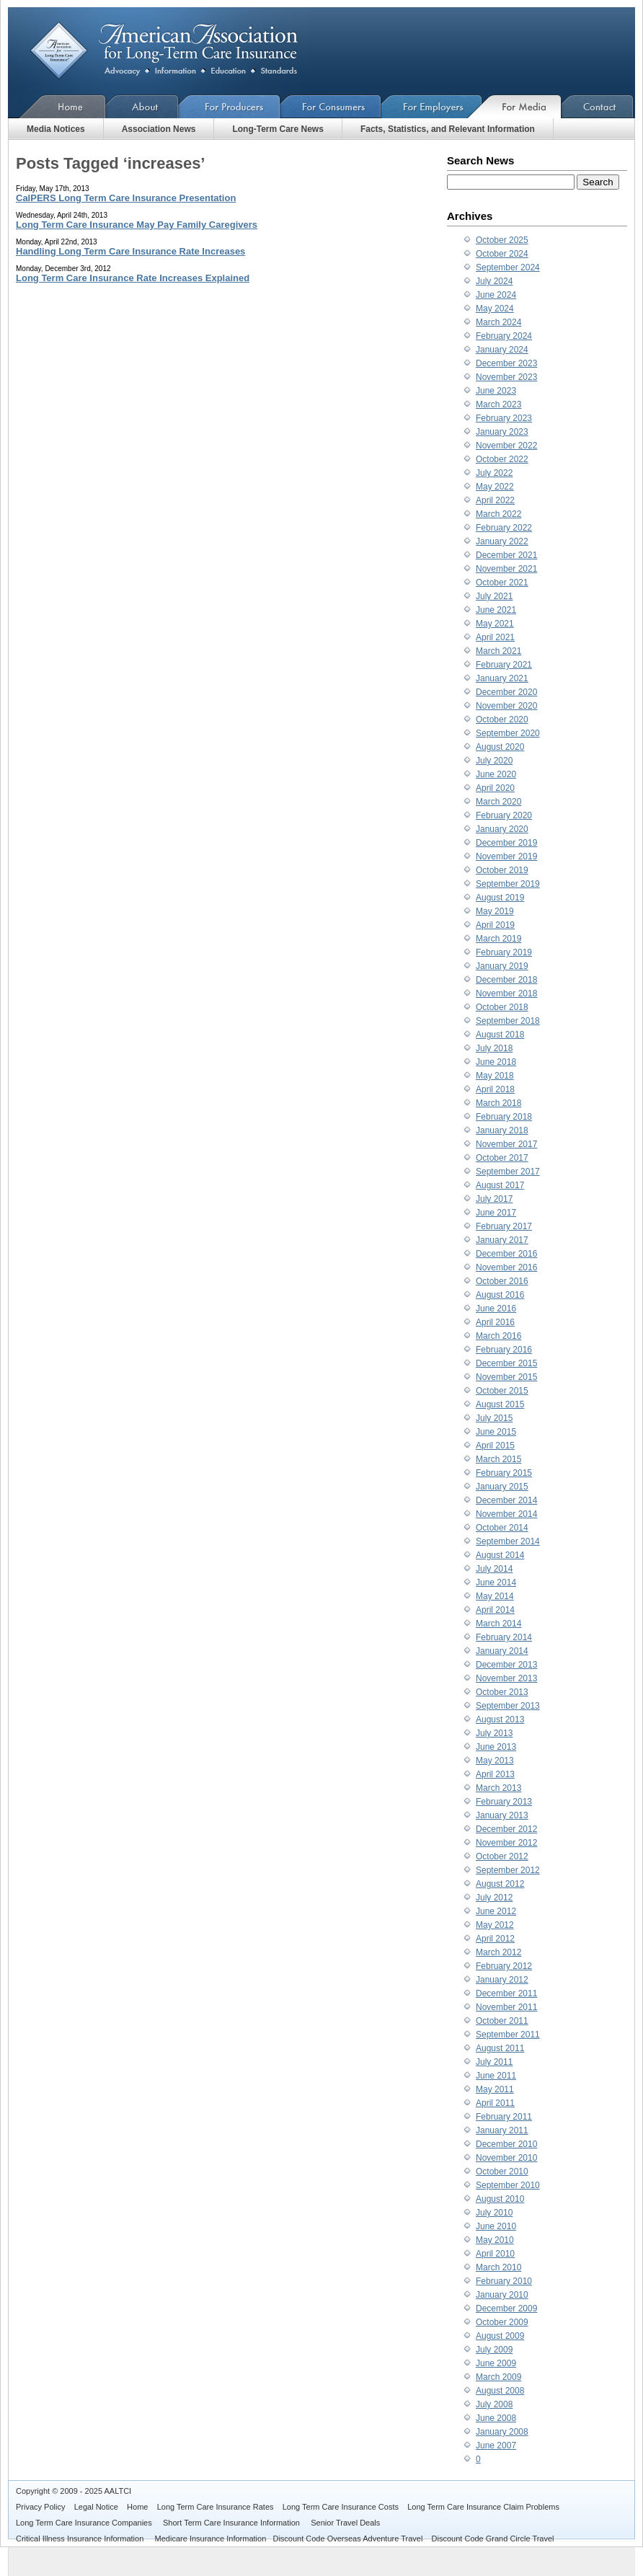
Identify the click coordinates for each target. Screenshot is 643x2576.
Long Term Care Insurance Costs (341, 2506)
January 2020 (502, 829)
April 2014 (495, 1610)
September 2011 (508, 2035)
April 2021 (495, 637)
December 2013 (506, 1665)
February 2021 (504, 665)
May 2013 (495, 1761)
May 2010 (495, 2240)
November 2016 (506, 1267)
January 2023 (502, 432)
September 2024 (508, 267)
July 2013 (494, 1733)
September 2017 (508, 1172)
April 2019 (495, 925)
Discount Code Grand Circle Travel (493, 2538)
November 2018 (506, 993)
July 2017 (494, 1199)
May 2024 (495, 309)
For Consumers (330, 106)
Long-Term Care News (277, 129)
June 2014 (496, 1582)
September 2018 (508, 1021)
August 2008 (500, 2391)
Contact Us (598, 106)
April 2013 (495, 1774)
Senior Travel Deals (345, 2522)
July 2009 (494, 2350)
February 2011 (504, 2117)
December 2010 (506, 2144)
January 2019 (502, 966)
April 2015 (495, 1445)
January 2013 (502, 1815)
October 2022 (502, 459)
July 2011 (494, 2062)
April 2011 (495, 2103)
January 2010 (502, 2295)
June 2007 (496, 2445)
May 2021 (495, 624)
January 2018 (502, 1130)
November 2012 (506, 1843)
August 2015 (500, 1404)
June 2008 (496, 2418)
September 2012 (508, 1870)
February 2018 (504, 1117)
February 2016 (504, 1350)
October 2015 (502, 1391)
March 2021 (498, 651)
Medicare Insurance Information (211, 2538)
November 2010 (506, 2158)
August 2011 (500, 2048)
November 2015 (506, 1377)
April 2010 (495, 2254)
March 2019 (498, 939)
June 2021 (496, 610)
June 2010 (496, 2226)
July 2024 (494, 281)
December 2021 (506, 555)
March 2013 (498, 1788)
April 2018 (495, 1089)
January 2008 (502, 2432)
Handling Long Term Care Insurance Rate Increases (130, 251)
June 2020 (496, 774)
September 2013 (508, 1706)
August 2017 (500, 1185)
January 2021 (502, 678)
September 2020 (508, 733)
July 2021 (494, 596)
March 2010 (498, 2267)
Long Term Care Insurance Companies (85, 2522)
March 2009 (498, 2377)
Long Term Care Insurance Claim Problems (483, 2506)
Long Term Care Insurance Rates (215, 2506)
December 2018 (506, 980)
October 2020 (502, 719)
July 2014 (494, 1569)
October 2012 (502, 1856)
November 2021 (506, 569)
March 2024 (498, 322)
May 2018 (495, 1076)
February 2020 (504, 815)
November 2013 (506, 1678)
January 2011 (502, 2130)
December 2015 (506, 1363)
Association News (159, 129)
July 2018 (494, 1048)
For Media (522, 106)
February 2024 (504, 336)
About (142, 106)
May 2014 (495, 1596)
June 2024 (496, 295)
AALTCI (117, 2491)
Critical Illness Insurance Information (81, 2538)
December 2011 (506, 1993)
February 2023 (504, 418)
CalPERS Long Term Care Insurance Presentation (126, 197)
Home (57, 106)
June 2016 (496, 1309)
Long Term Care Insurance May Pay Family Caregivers (136, 224)
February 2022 (504, 528)
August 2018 (500, 1035)
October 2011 (502, 2021)
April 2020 (495, 788)
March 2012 (498, 1952)
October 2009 (502, 2322)
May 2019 (495, 911)
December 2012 (506, 1829)
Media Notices (56, 129)
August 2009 (500, 2336)
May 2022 (495, 487)
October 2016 (502, 1281)
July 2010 (494, 2213)
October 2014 (502, 1528)
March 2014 (498, 1624)
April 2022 (495, 500)
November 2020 (506, 706)
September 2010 (508, 2185)
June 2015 (496, 1432)
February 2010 (504, 2281)
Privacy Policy (40, 2506)
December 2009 (506, 2308)
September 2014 (508, 1541)
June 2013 (496, 1747)
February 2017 (504, 1226)
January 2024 (502, 350)
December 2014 (506, 1500)
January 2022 (502, 541)
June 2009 (496, 2363)
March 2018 (498, 1103)
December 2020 (506, 692)
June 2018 (496, 1062)
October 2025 (502, 240)
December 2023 (506, 363)
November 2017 (506, 1144)
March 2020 (498, 802)
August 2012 (500, 1884)
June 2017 (496, 1213)
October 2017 (502, 1158)
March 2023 (498, 404)
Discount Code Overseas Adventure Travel (347, 2538)
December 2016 (506, 1254)
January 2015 (502, 1487)
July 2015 (494, 1418)
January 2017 (502, 1240)
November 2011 (506, 2007)
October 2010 (502, 2171)
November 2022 (506, 446)
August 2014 (500, 1555)
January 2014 (502, 1651)
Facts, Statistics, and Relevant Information (447, 129)
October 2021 (502, 582)
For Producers (229, 106)
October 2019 (502, 870)
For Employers (431, 106)
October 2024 (502, 254)
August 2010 (500, 2199)
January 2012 (502, 1980)
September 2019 (508, 884)
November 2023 (506, 377)
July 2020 (494, 761)
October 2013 (502, 1692)
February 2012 (504, 1966)
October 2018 (502, 1007)
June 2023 (496, 391)
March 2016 (498, 1336)
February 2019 (504, 952)
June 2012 (496, 1911)
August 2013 (500, 1719)
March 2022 (498, 514)
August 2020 (500, 747)
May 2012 (495, 1925)
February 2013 (504, 1802)
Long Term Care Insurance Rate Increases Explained (132, 278)
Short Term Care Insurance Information (232, 2522)
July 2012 (494, 1898)
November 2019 (506, 856)
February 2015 (504, 1473)
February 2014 (504, 1637)
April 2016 (495, 1322)
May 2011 (495, 2089)
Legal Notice (96, 2506)
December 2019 (506, 843)
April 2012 (495, 1939)
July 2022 (494, 473)
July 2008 (494, 2404)
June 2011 (496, 2076)
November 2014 (506, 1514)
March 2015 (498, 1459)
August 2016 (500, 1295)
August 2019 (500, 898)
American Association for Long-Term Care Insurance (175, 50)
